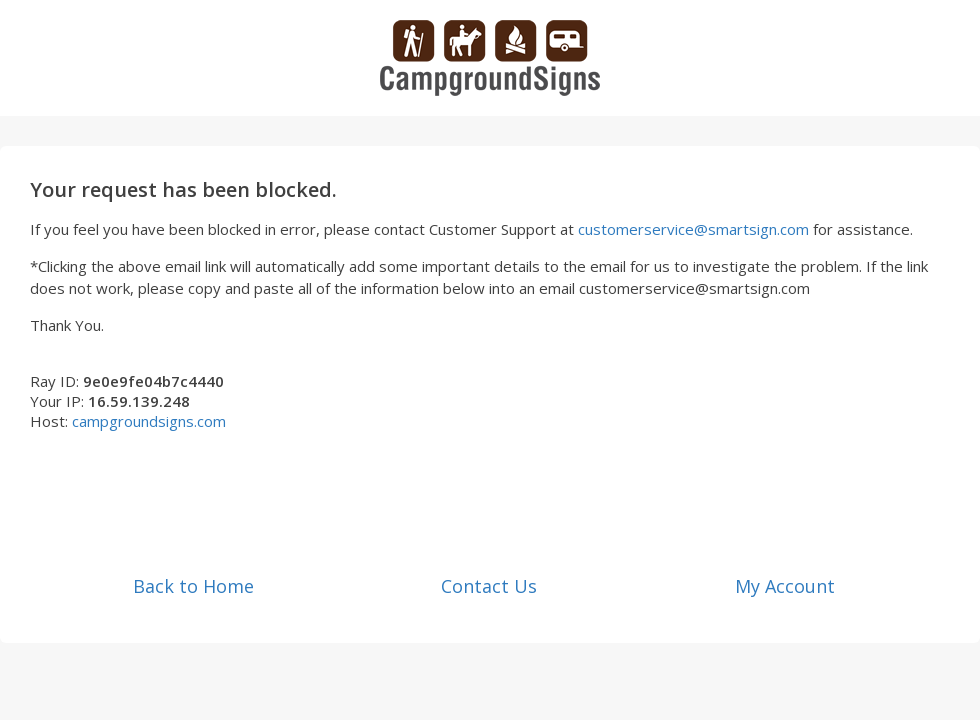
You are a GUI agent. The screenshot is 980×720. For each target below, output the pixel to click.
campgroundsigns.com (149, 421)
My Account (785, 586)
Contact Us (489, 586)
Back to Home (193, 586)
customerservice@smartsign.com (693, 229)
